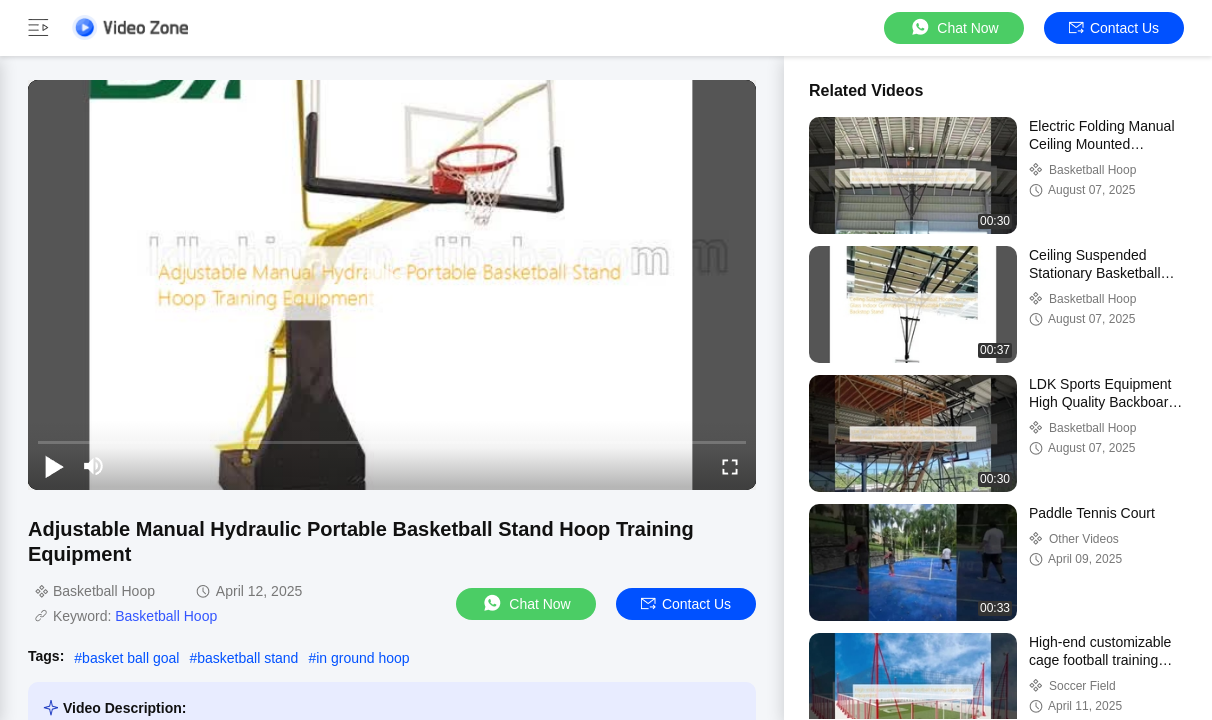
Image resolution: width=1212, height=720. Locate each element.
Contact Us (1114, 28)
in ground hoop (362, 658)
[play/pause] (54, 466)
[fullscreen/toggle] (730, 466)
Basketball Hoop (166, 616)
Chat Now (953, 27)
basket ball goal (130, 658)
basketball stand (247, 658)
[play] (392, 285)
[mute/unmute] (94, 466)
